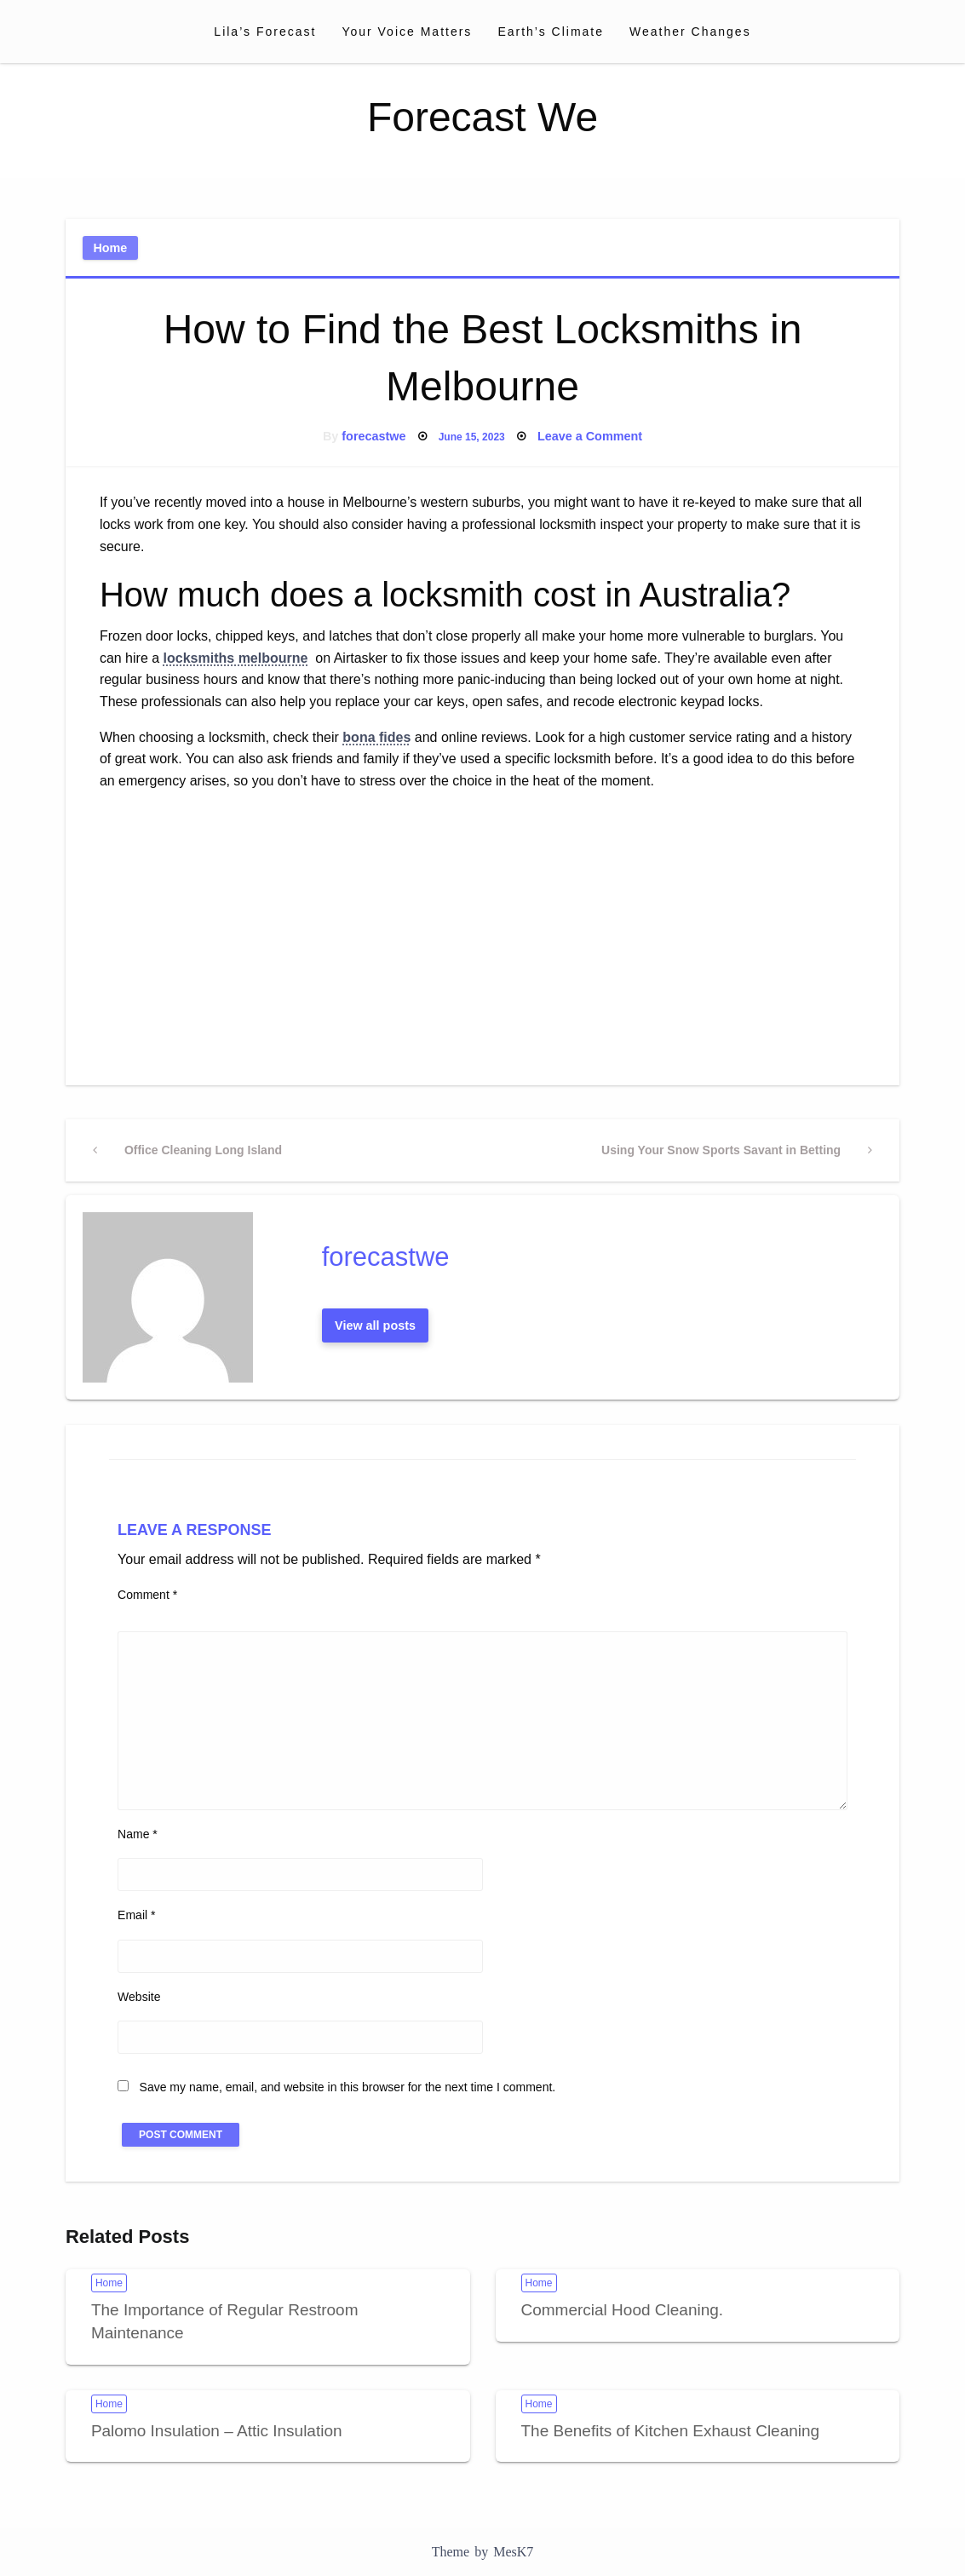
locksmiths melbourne (236, 658)
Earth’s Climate (550, 31)
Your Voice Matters (407, 31)
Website (139, 1997)
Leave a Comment (589, 436)
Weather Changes (690, 31)
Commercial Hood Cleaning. (622, 2310)
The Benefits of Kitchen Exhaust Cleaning (670, 2431)
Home (110, 248)
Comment (147, 1594)
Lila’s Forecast (265, 31)
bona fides (376, 737)
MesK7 (513, 2551)
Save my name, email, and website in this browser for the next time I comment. (348, 2087)
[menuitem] (265, 32)
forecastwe (373, 436)
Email (136, 1915)
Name (138, 1834)
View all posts (375, 1325)
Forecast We (482, 117)
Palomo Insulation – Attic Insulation (216, 2431)
